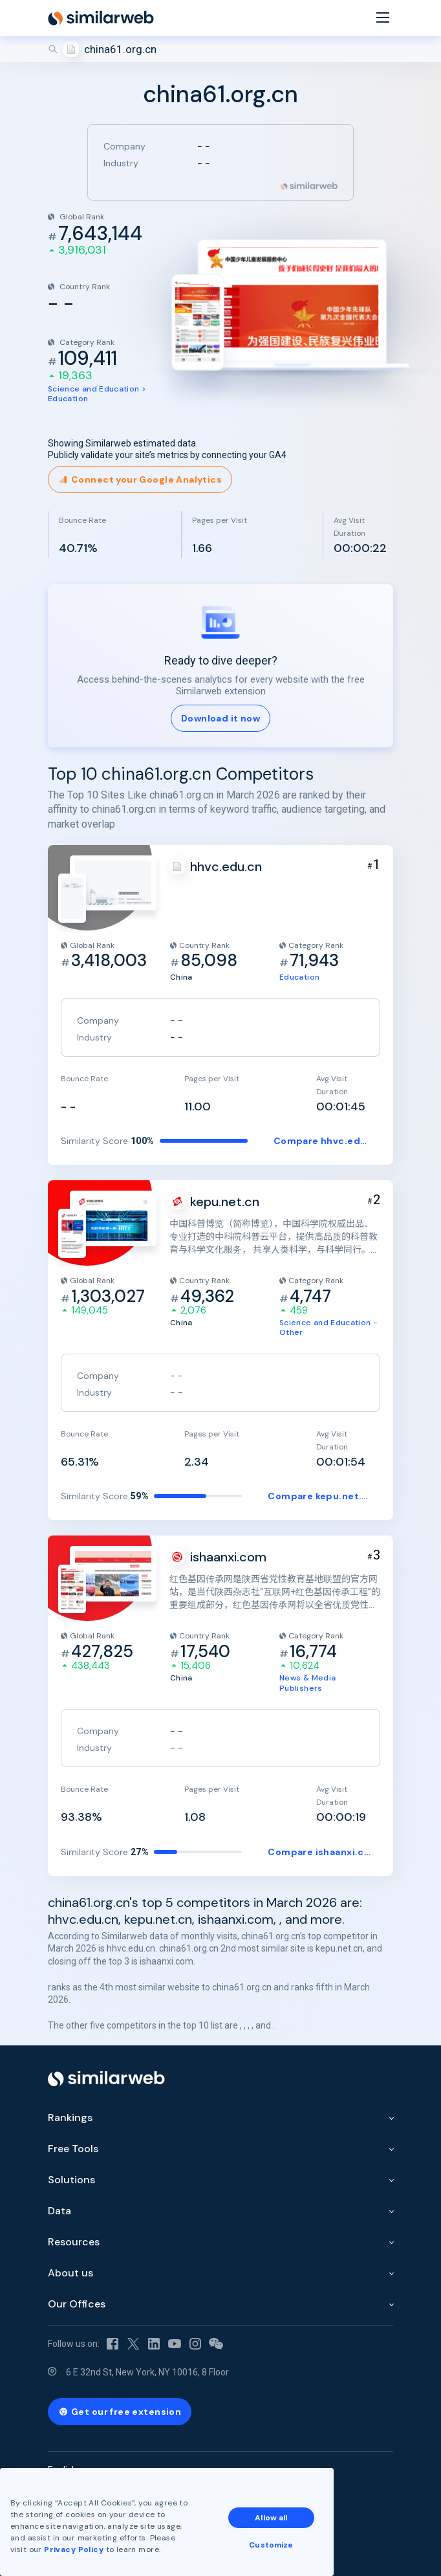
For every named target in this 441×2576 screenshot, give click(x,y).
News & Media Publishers (307, 1683)
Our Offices (76, 2304)
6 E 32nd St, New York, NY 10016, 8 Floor (147, 2372)
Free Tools (73, 2148)
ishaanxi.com (228, 1556)
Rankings (70, 2117)
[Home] (101, 18)
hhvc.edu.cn (226, 866)
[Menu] (382, 18)
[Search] (220, 49)
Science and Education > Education (97, 394)
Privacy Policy (73, 2549)
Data (59, 2211)
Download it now (220, 718)
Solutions (71, 2179)
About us (70, 2273)
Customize (271, 2545)
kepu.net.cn (224, 1201)
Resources (74, 2242)
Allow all (271, 2518)
